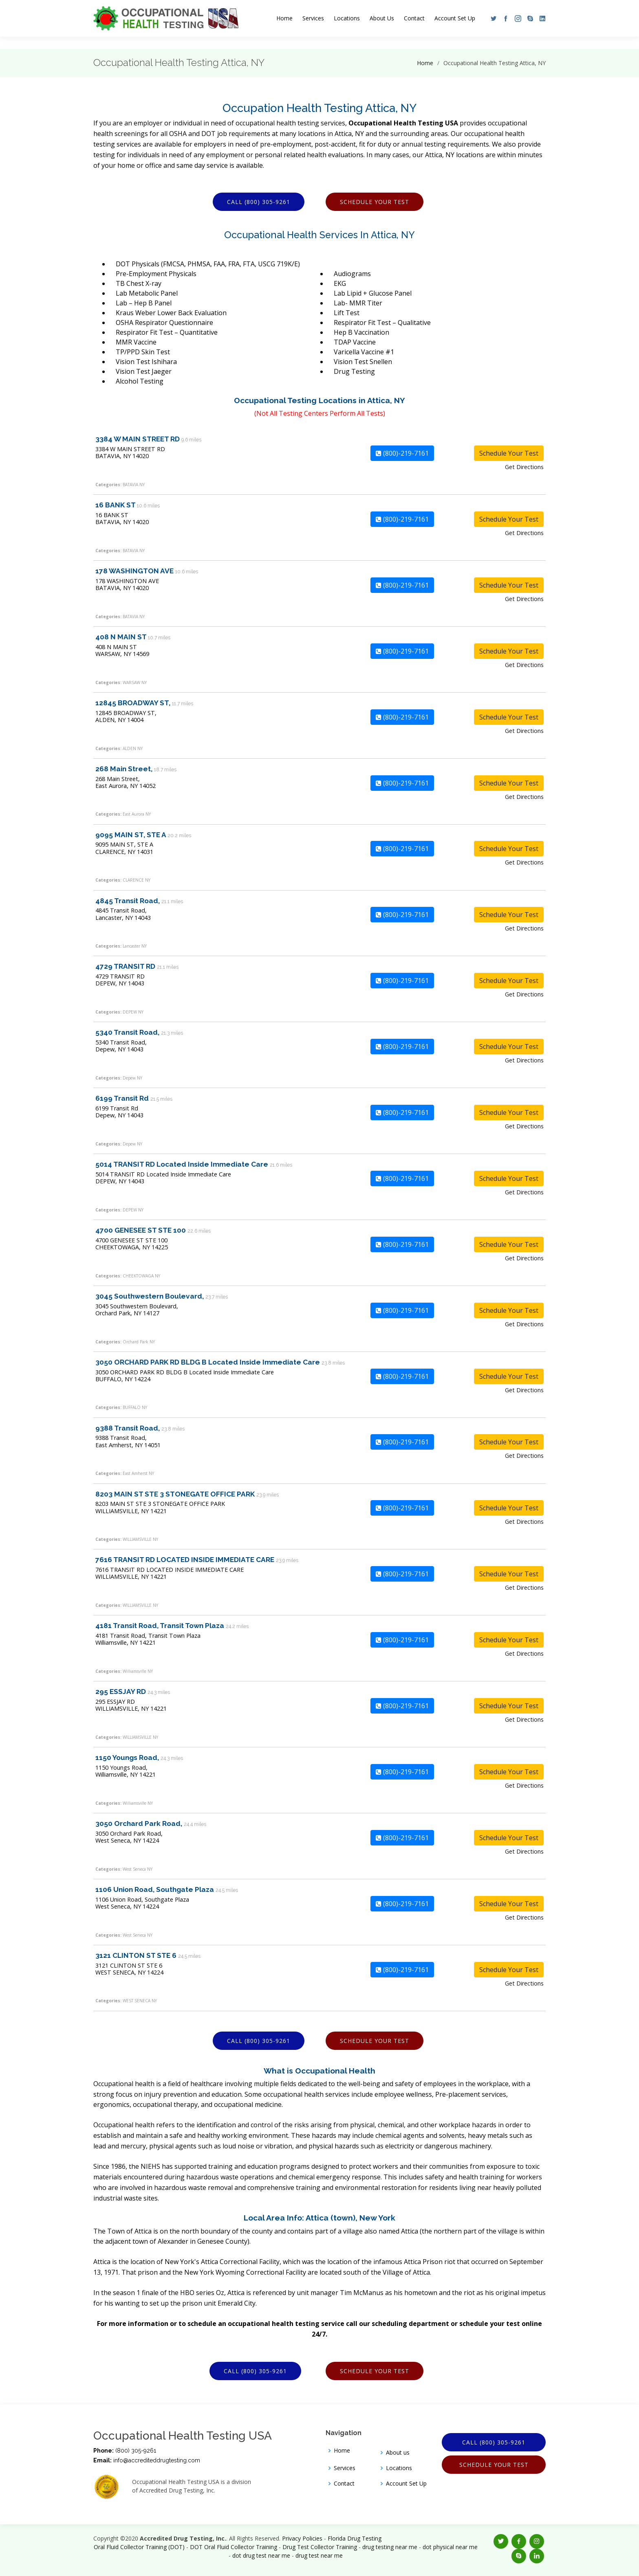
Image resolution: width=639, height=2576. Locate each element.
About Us (382, 18)
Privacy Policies (302, 2538)
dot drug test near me (261, 2555)
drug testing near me (389, 2547)
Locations (347, 18)
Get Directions (524, 467)
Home (284, 18)
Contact (414, 18)
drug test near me (319, 2555)
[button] (491, 18)
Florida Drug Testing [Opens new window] (354, 2538)
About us (398, 2452)
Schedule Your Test (374, 202)
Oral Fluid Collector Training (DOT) (139, 2547)
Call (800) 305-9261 (258, 202)
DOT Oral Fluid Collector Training (233, 2547)
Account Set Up (454, 18)
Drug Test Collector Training (319, 2547)
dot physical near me (450, 2547)
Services (313, 18)
